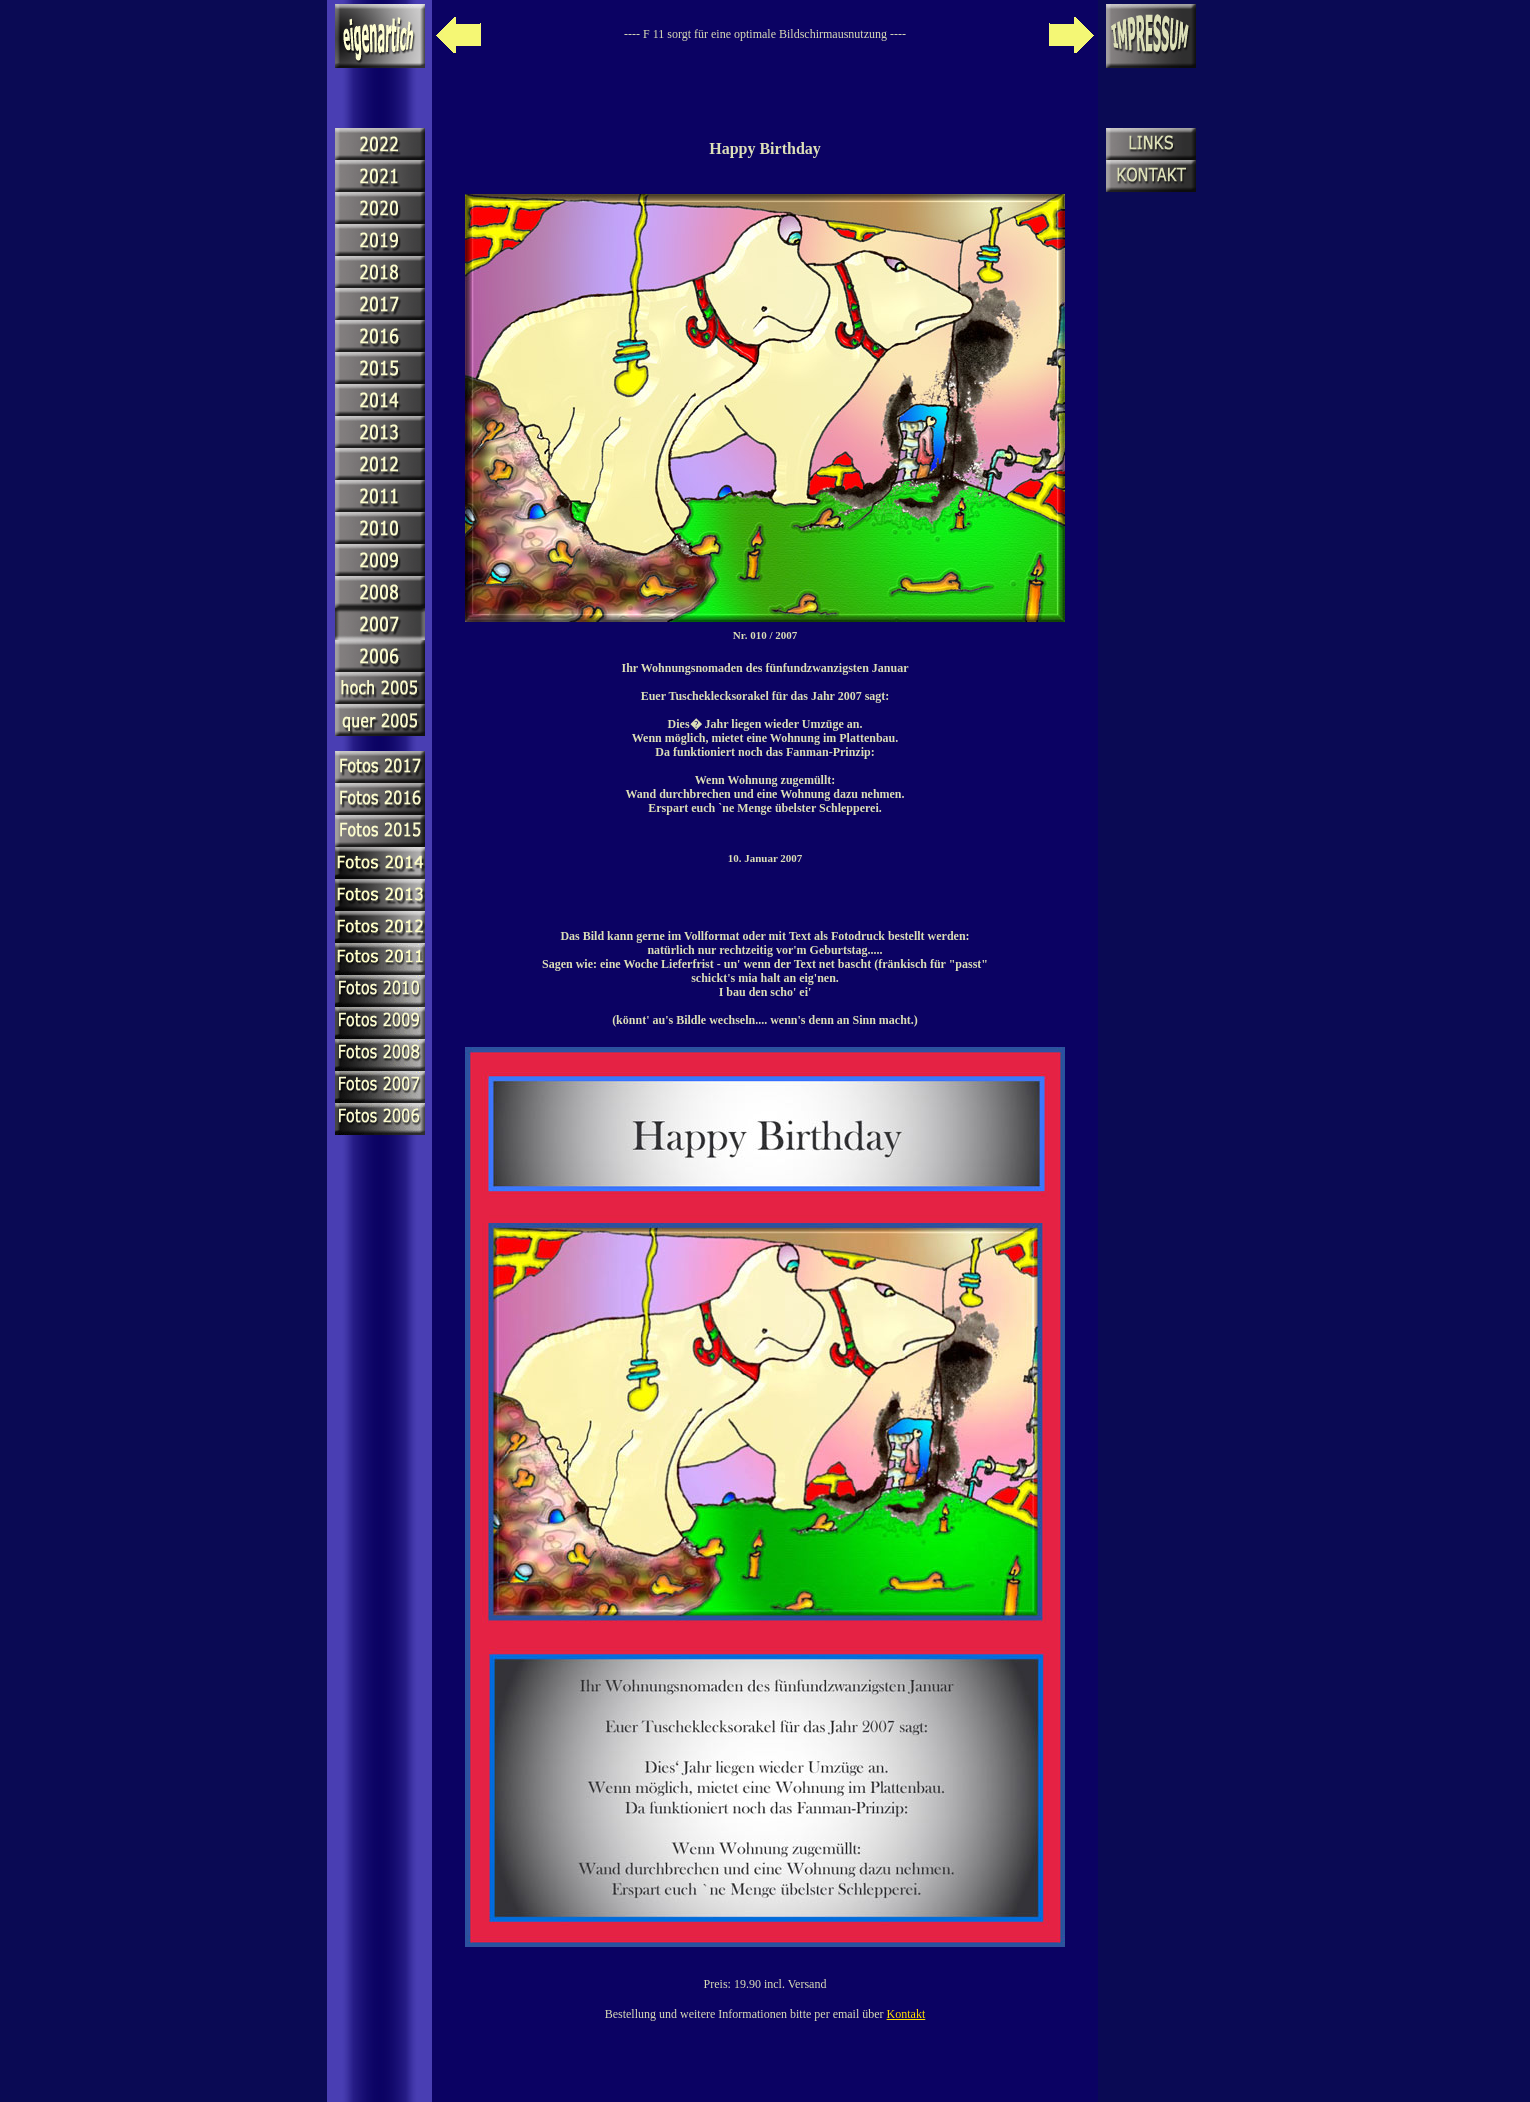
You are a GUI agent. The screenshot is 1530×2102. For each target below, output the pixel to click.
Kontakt (906, 2014)
